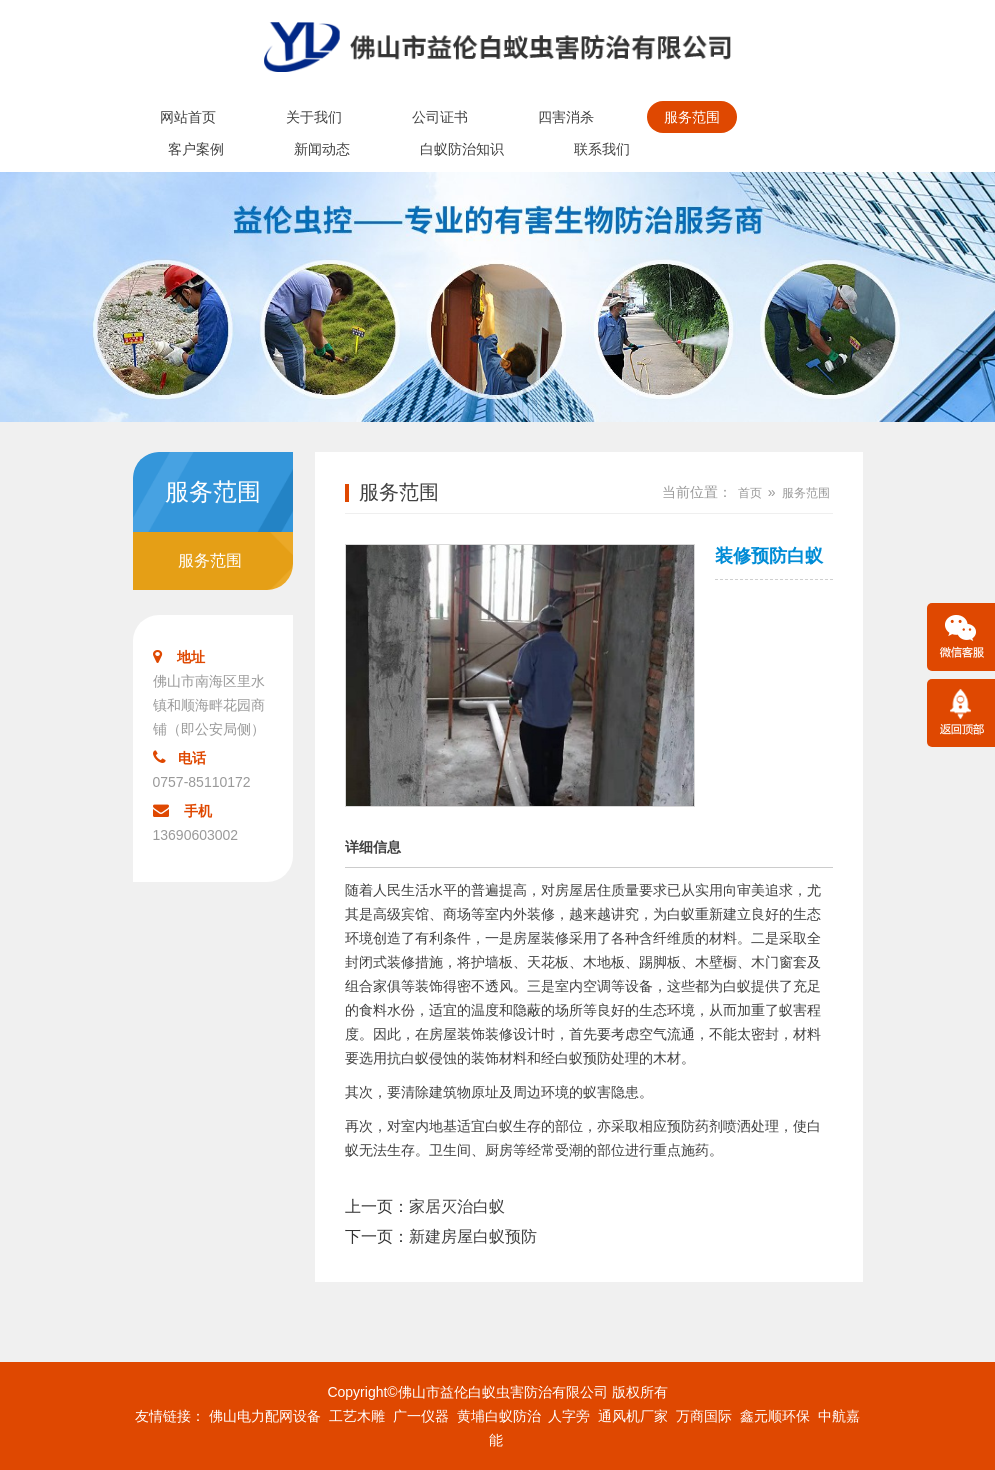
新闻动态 (322, 149)
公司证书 (440, 117)
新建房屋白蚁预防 (473, 1236)
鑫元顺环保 (775, 1416)
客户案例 (196, 149)
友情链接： (170, 1416)
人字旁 (569, 1416)
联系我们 (602, 149)
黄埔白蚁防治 (499, 1416)
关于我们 (314, 117)
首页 (750, 493)
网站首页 (188, 117)
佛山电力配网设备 (265, 1416)
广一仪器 (421, 1416)
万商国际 (704, 1416)
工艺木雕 (357, 1416)
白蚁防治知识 (462, 149)
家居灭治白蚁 (457, 1206)
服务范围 (692, 117)
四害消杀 (566, 117)
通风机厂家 (633, 1416)
